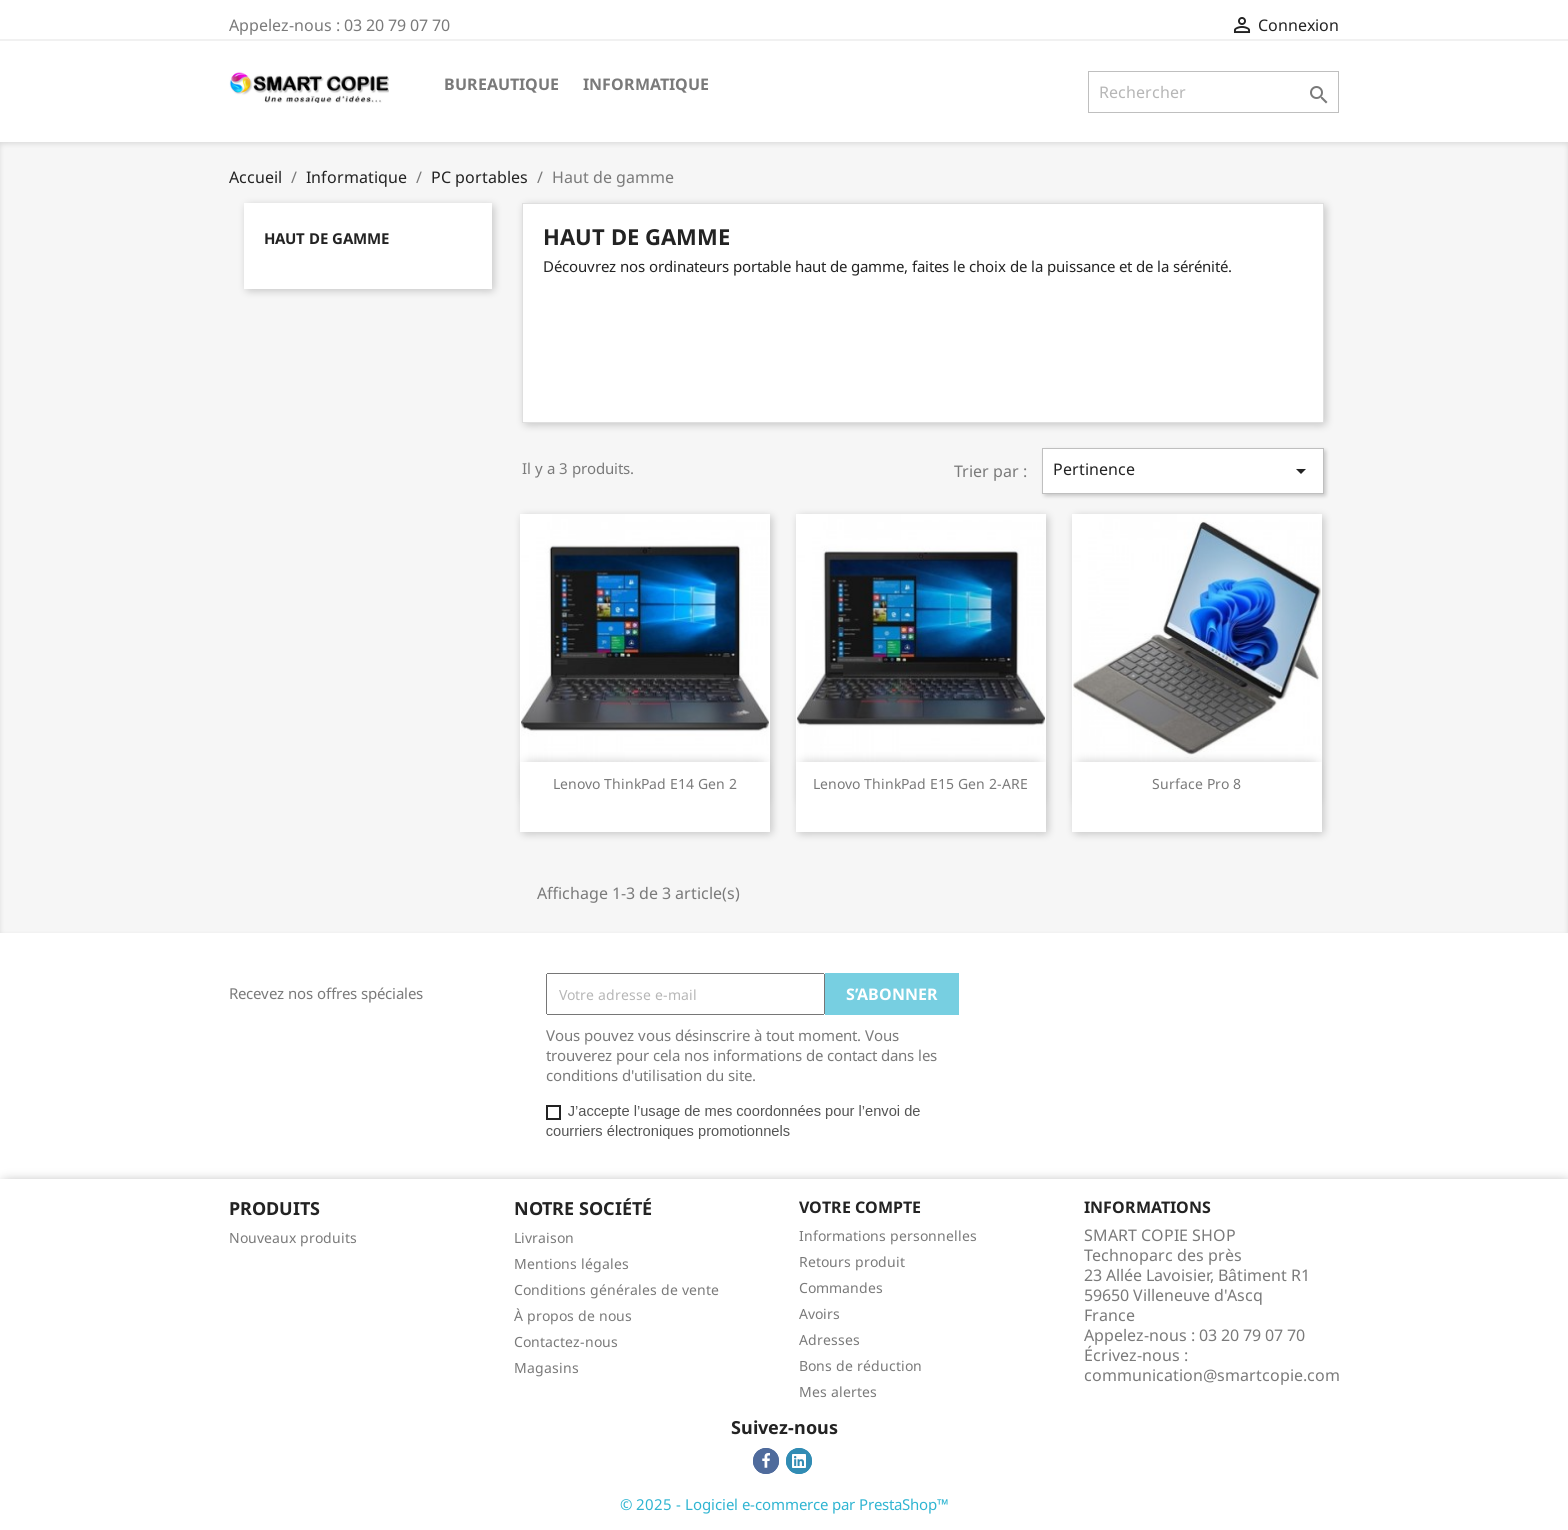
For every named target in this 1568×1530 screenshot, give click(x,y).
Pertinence (1183, 470)
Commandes (841, 1287)
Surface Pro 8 (1196, 783)
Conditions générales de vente (616, 1289)
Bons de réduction (860, 1365)
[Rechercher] (1213, 92)
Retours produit (852, 1261)
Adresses (829, 1339)
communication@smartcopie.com (1212, 1375)
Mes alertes (838, 1391)
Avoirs (819, 1313)
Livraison (544, 1237)
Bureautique (501, 84)
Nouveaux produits (293, 1237)
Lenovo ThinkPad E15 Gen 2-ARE (920, 783)
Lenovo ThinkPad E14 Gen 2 (645, 783)
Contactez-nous (566, 1341)
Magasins (546, 1367)
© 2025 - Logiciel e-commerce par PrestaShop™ (784, 1504)
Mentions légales (571, 1263)
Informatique (646, 84)
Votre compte (860, 1207)
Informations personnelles (888, 1235)
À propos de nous (573, 1315)
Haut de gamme (326, 238)
